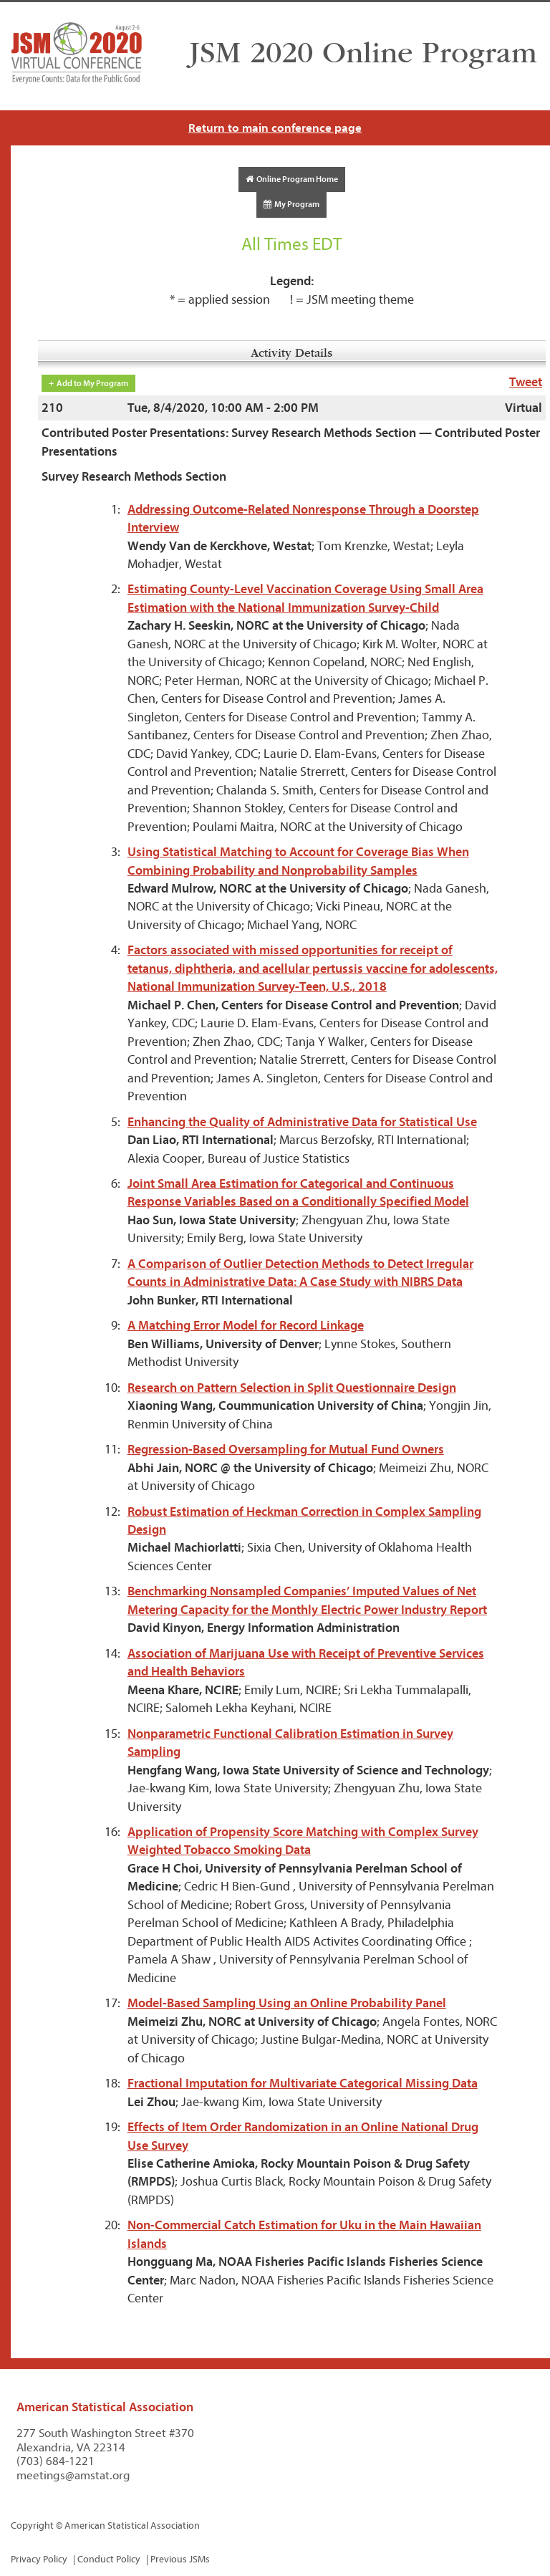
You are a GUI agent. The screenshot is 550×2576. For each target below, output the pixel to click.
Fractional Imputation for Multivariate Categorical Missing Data (302, 2083)
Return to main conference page (275, 128)
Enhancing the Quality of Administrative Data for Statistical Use (302, 1122)
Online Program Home (292, 179)
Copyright (32, 2525)
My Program (291, 204)
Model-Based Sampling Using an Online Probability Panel (286, 2003)
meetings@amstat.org (73, 2475)
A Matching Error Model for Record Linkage (245, 1325)
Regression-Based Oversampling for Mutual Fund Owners (285, 1449)
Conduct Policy (108, 2559)
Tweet (525, 382)
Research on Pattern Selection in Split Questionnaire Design (291, 1387)
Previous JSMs (180, 2559)
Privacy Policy (39, 2559)
